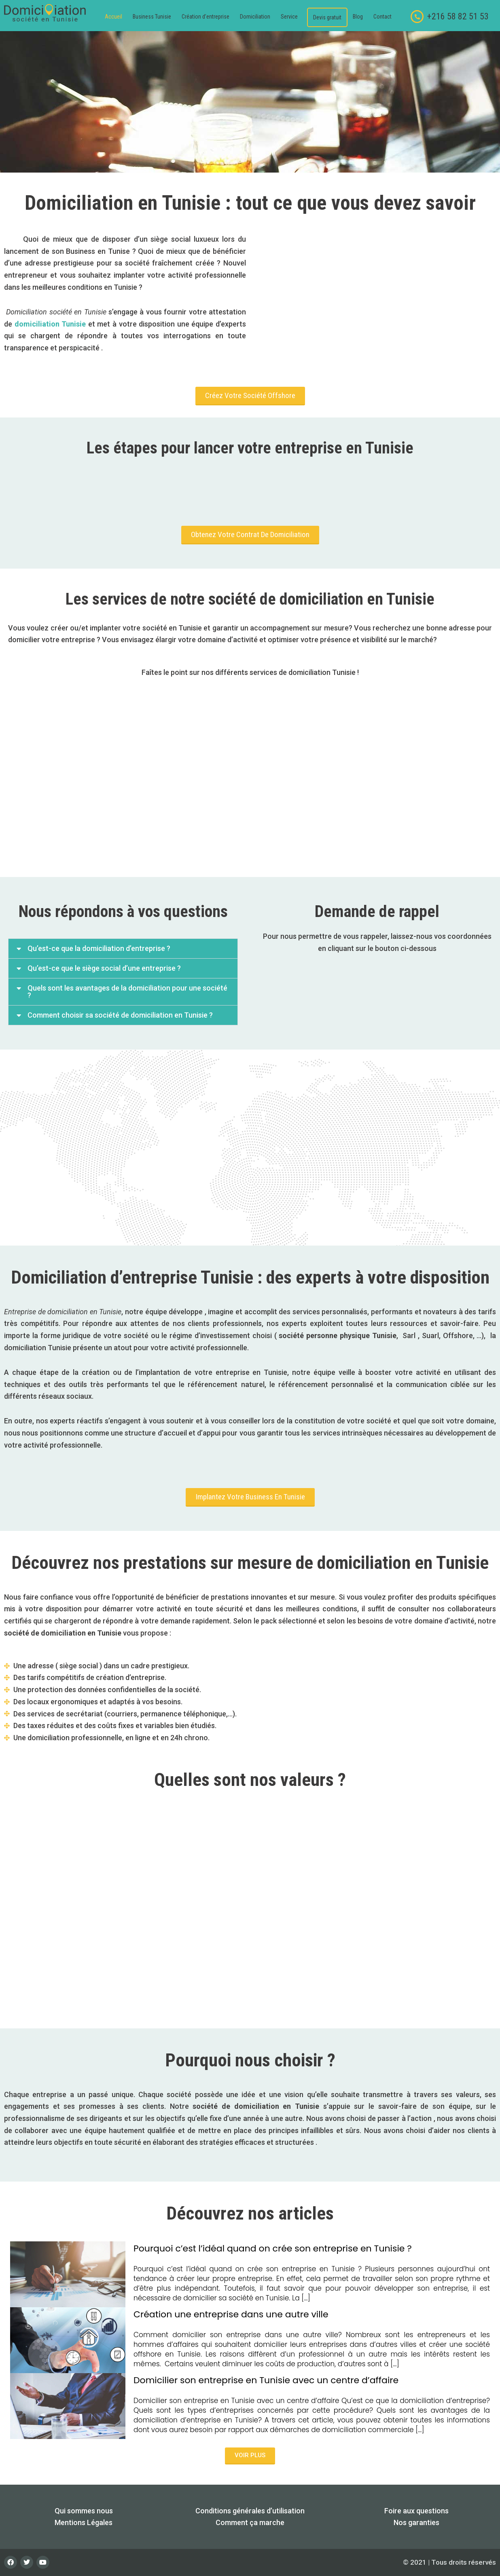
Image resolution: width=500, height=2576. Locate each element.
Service (289, 16)
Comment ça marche (250, 2522)
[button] (291, 16)
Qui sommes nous (84, 2510)
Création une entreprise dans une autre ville (230, 2314)
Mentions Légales (83, 2522)
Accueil (113, 16)
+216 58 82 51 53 (458, 16)
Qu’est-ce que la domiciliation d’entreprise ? (99, 948)
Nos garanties (416, 2522)
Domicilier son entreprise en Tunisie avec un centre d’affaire (265, 2380)
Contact (382, 16)
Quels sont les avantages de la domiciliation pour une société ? (127, 991)
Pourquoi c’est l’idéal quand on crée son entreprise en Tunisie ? (272, 2248)
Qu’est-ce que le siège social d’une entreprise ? (104, 968)
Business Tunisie (152, 16)
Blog (358, 16)
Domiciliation (255, 16)
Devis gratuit (327, 17)
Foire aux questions (416, 2510)
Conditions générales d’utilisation (250, 2510)
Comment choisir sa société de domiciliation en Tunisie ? (120, 1015)
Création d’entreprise (205, 16)
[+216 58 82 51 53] (417, 16)
